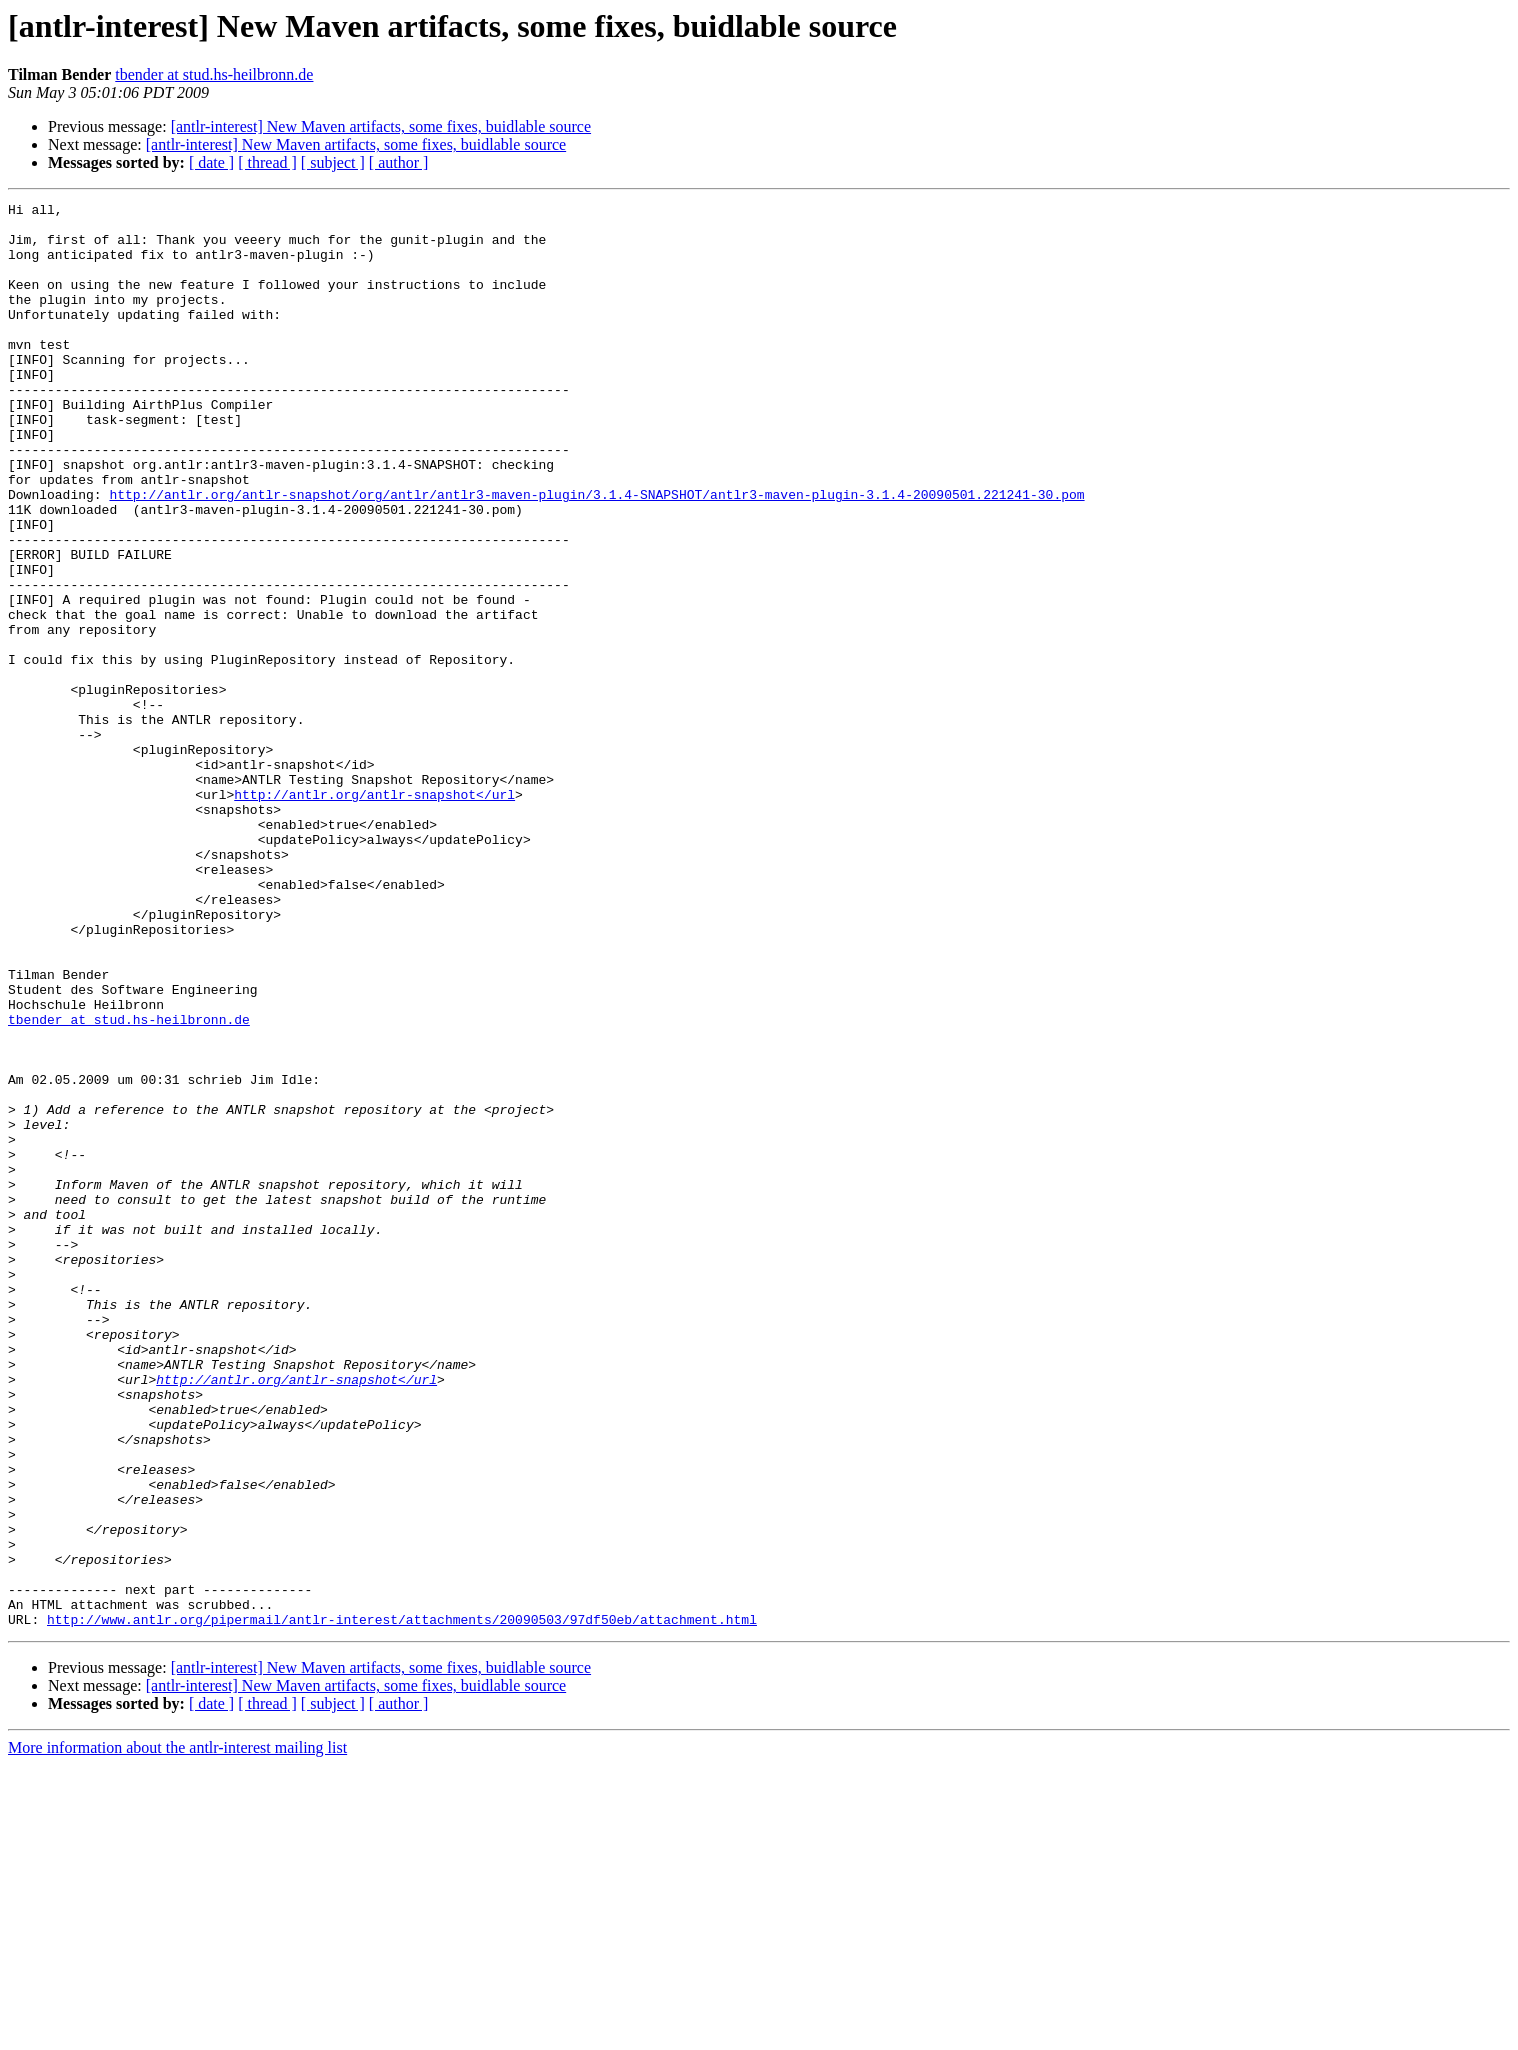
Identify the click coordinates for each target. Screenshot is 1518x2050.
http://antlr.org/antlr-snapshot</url (374, 914)
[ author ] (399, 162)
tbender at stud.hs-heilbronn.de (214, 74)
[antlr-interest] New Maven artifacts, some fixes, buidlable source (381, 126)
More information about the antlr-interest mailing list (177, 2032)
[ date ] (211, 162)
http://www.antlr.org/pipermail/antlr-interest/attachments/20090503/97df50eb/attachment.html (402, 1904)
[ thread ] (267, 162)
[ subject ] (333, 162)
